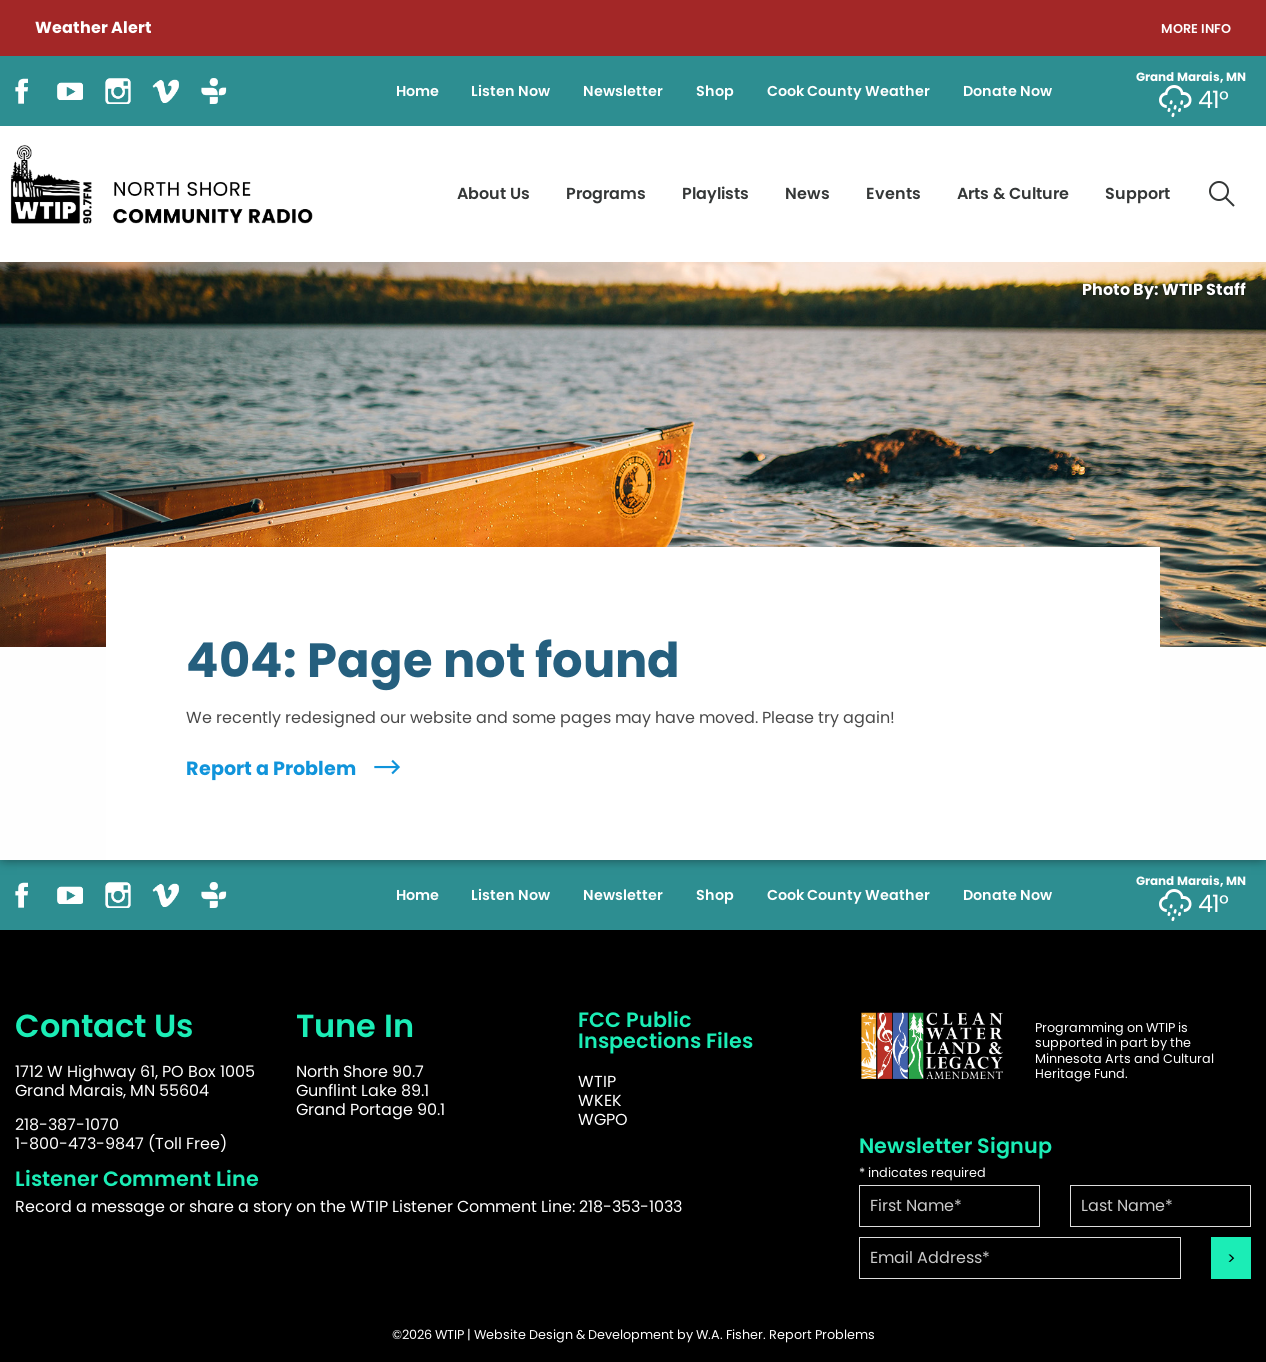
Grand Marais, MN (1191, 77)
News (807, 193)
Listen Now (510, 91)
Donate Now (1007, 91)
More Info (1196, 29)
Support (1137, 193)
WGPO (603, 1119)
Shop (715, 91)
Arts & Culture (1013, 193)
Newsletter (623, 91)
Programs (606, 193)
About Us (493, 193)
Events (893, 193)
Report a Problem (295, 768)
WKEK (600, 1100)
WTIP (597, 1081)
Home (417, 91)
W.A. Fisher (729, 1334)
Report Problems (822, 1334)
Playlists (715, 193)
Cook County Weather (848, 91)
